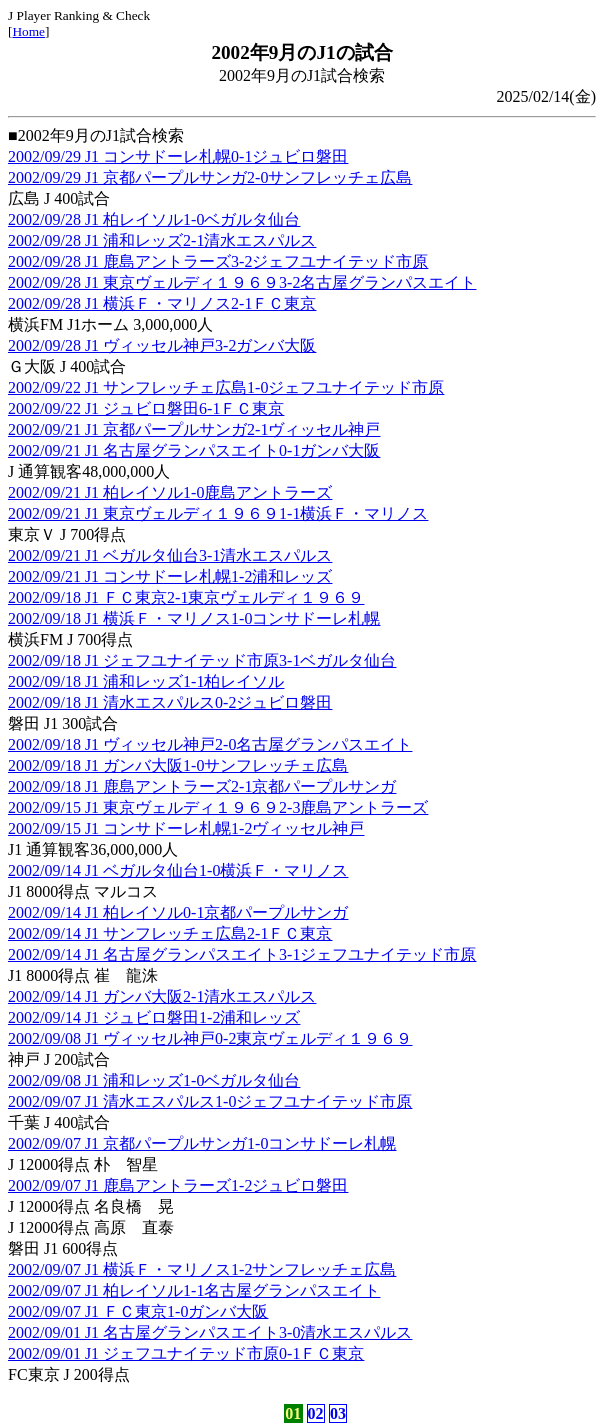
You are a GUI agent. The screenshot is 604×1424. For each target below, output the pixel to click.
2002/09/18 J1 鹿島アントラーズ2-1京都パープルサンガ (202, 786)
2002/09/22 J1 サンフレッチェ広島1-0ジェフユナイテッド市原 (226, 387)
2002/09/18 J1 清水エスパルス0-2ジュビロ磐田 (170, 702)
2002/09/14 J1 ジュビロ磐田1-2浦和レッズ (154, 1017)
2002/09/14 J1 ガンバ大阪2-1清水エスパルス (162, 996)
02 (316, 1413)
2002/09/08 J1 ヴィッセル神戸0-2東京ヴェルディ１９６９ (210, 1038)
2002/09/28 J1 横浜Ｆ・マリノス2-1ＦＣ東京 (162, 303)
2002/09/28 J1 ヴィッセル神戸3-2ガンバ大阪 (162, 345)
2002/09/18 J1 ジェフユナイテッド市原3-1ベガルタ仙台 (202, 660)
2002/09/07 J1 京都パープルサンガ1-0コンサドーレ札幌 (202, 1143)
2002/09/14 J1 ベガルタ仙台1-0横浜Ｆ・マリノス (178, 870)
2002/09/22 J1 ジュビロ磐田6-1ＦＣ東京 (146, 408)
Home (28, 31)
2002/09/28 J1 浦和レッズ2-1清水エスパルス (162, 240)
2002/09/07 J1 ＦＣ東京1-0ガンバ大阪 (138, 1311)
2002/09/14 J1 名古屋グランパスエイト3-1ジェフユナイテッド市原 (242, 954)
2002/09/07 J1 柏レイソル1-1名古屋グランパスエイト (194, 1290)
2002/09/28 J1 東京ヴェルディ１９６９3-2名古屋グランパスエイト (242, 282)
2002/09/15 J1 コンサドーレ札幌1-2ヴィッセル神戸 (186, 828)
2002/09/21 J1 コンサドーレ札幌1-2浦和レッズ (170, 576)
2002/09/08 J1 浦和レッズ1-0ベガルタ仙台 (154, 1080)
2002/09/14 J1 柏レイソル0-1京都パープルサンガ (178, 912)
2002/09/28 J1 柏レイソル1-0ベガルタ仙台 (154, 219)
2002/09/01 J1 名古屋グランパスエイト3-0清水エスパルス (210, 1332)
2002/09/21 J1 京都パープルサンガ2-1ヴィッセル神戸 (194, 429)
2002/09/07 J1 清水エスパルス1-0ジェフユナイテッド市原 (210, 1101)
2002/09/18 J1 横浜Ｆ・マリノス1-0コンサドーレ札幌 (194, 618)
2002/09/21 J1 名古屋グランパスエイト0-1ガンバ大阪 (194, 450)
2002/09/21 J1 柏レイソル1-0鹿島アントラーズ (170, 492)
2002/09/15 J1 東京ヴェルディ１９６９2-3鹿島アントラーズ (218, 807)
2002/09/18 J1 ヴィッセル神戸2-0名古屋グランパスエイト (210, 744)
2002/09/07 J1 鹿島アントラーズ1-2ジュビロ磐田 (178, 1185)
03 (338, 1413)
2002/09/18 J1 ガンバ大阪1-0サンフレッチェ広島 (178, 765)
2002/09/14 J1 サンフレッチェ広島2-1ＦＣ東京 (170, 933)
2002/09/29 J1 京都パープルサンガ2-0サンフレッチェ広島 (210, 177)
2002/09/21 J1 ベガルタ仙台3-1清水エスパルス (170, 555)
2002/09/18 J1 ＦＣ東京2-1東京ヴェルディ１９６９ (186, 597)
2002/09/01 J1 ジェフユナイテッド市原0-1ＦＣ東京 (186, 1353)
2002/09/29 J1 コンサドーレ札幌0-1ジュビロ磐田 (178, 156)
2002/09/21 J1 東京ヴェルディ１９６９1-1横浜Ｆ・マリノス (218, 513)
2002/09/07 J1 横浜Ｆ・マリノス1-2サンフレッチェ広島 (202, 1269)
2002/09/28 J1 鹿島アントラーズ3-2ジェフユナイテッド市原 (218, 261)
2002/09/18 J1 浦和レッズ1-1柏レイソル (146, 681)
